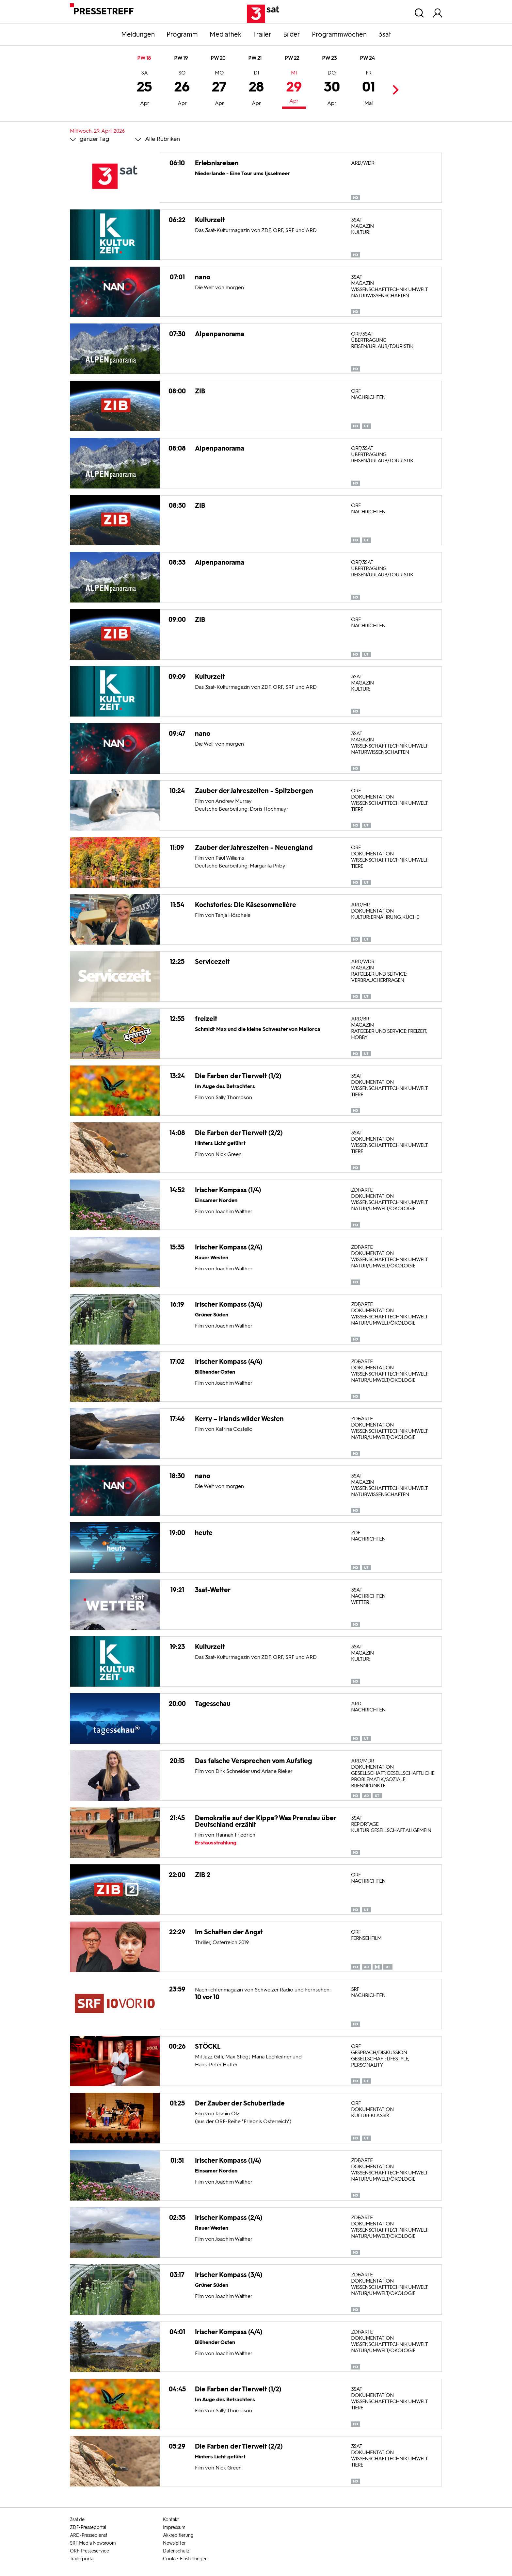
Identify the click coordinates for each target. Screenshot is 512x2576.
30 (332, 89)
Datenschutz (176, 2551)
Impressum (174, 2527)
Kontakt (171, 2519)
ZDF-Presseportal (88, 2527)
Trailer (262, 34)
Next (393, 89)
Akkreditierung (178, 2535)
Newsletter (174, 2543)
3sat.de (77, 2519)
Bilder (291, 34)
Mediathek (225, 34)
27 (219, 89)
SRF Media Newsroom (93, 2543)
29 (294, 88)
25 (144, 89)
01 (368, 89)
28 (256, 89)
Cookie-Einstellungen (185, 2559)
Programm (182, 34)
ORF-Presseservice (89, 2551)
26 (182, 89)
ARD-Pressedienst (88, 2535)
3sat (384, 34)
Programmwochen (339, 34)
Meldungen (138, 34)
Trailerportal (82, 2559)
